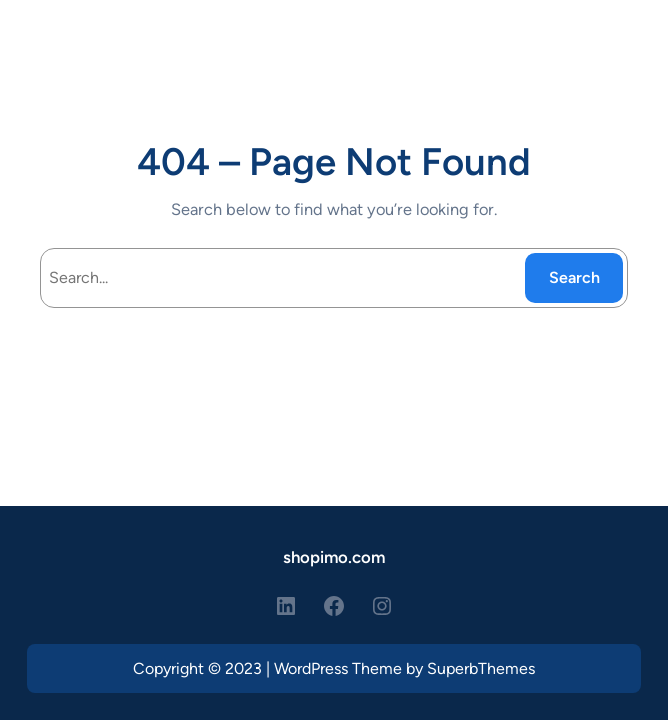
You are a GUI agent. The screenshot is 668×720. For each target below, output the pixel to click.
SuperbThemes (481, 668)
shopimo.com (334, 557)
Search (574, 277)
